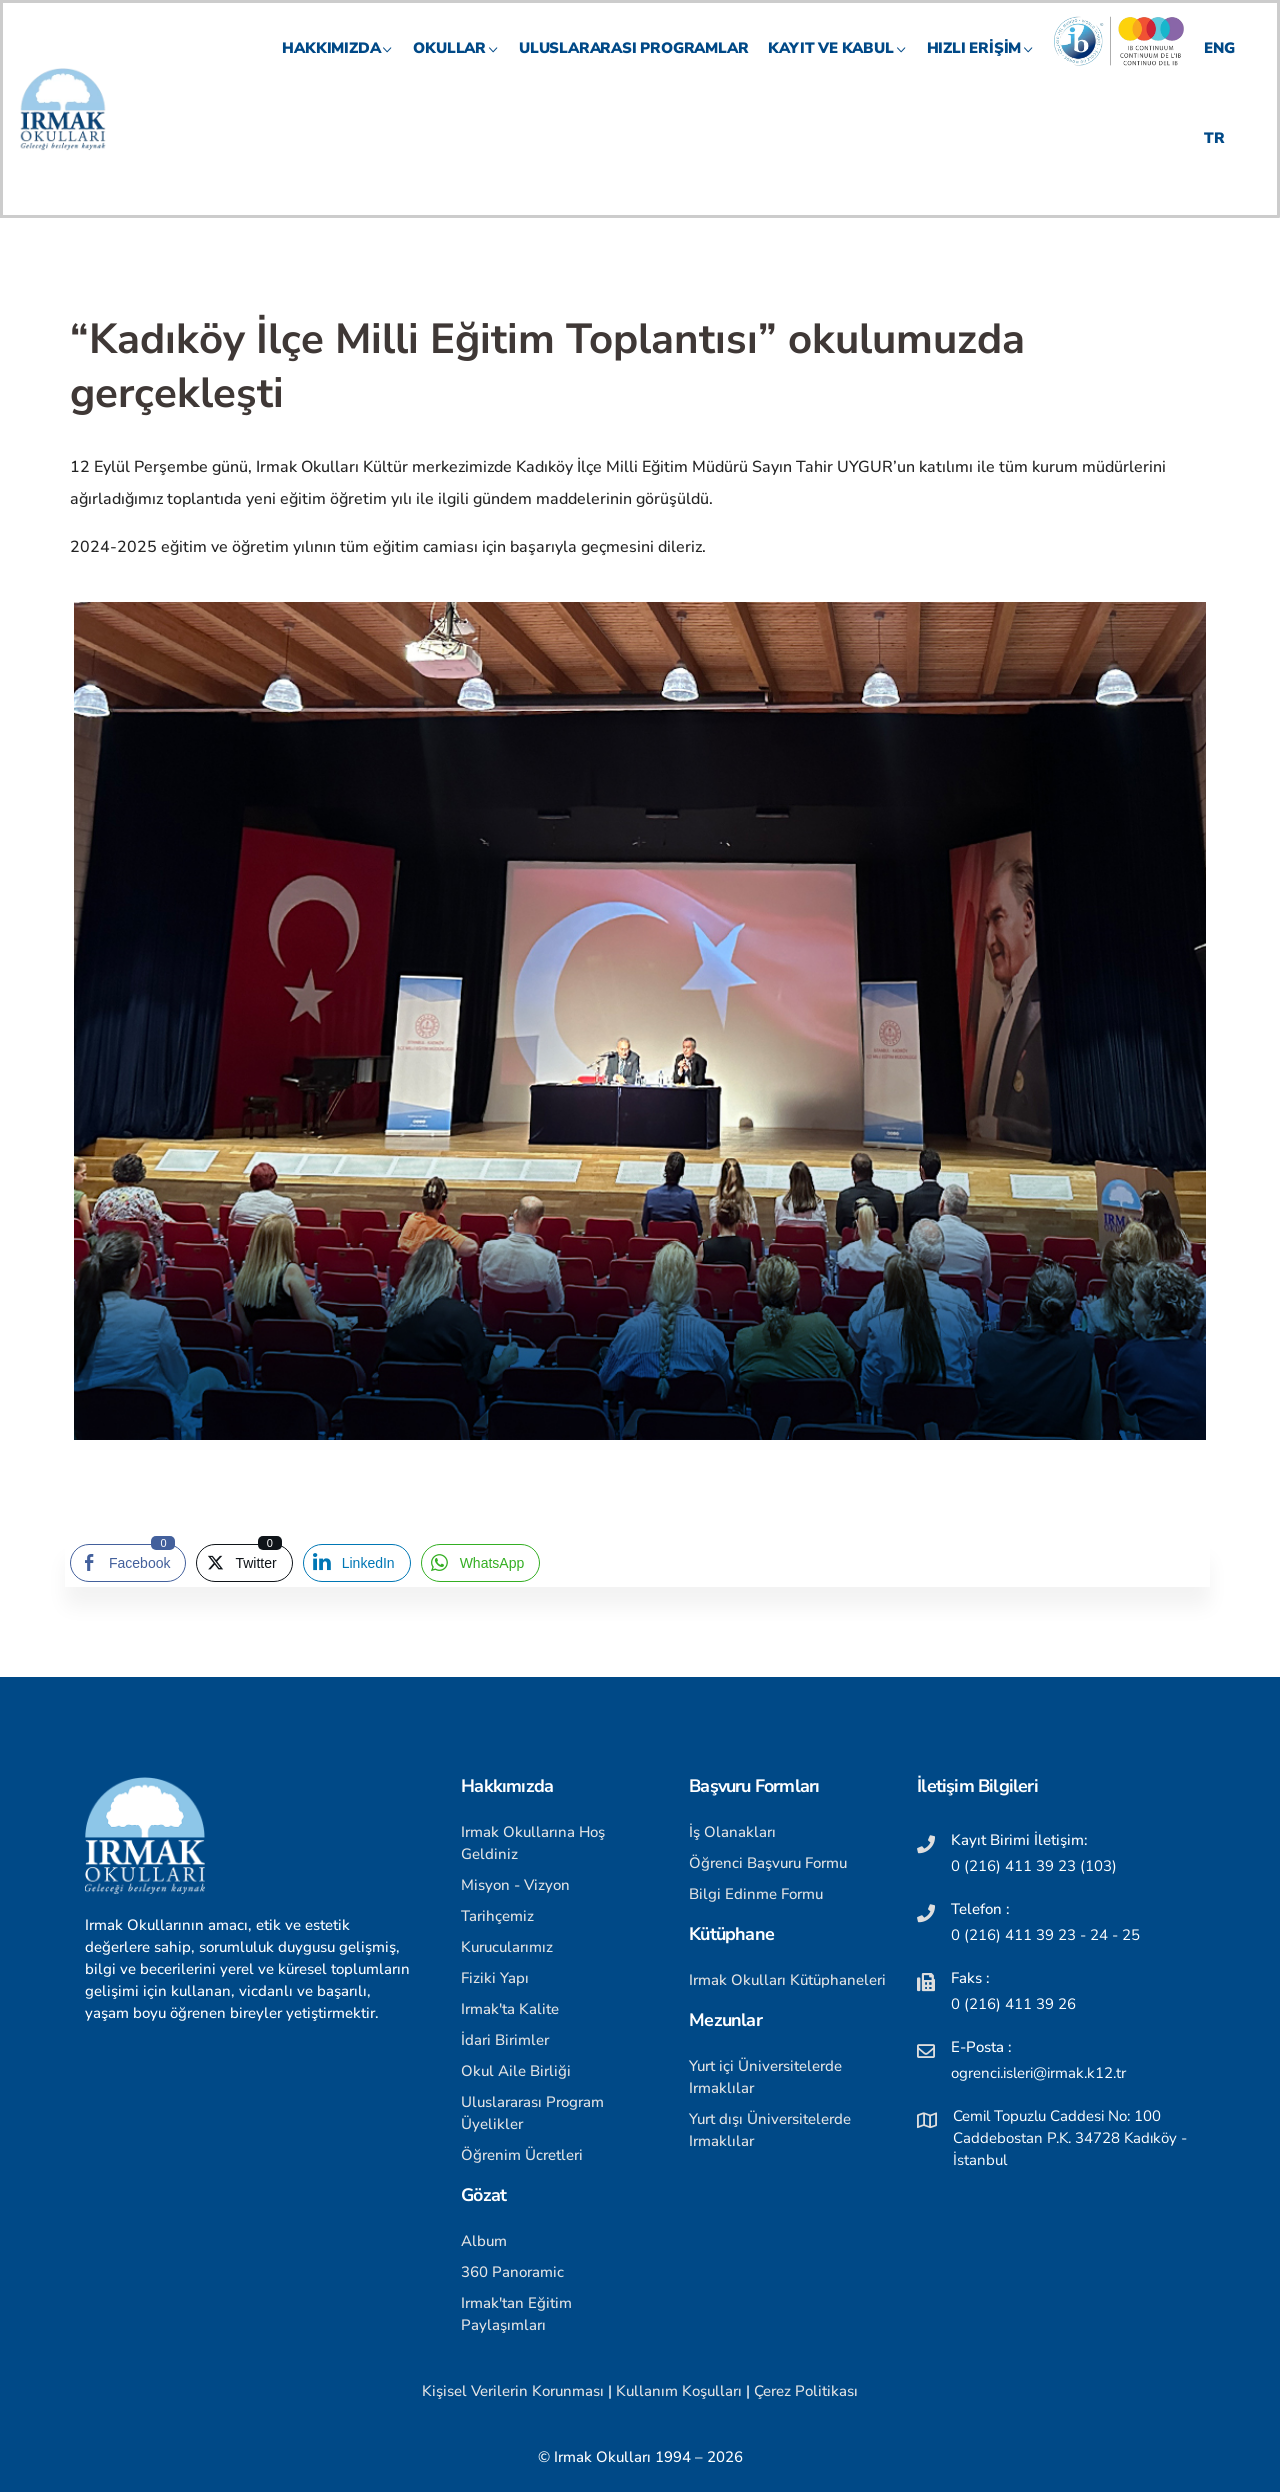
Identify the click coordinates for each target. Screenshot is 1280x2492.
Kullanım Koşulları (679, 2391)
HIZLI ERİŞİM (981, 65)
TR (1214, 155)
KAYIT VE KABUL (837, 65)
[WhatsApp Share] (481, 1563)
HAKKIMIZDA (337, 65)
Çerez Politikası (806, 2391)
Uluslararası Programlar (633, 65)
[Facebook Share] (128, 1563)
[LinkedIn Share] (357, 1563)
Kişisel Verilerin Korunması (513, 2391)
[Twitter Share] (244, 1563)
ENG (1219, 65)
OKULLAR (456, 65)
